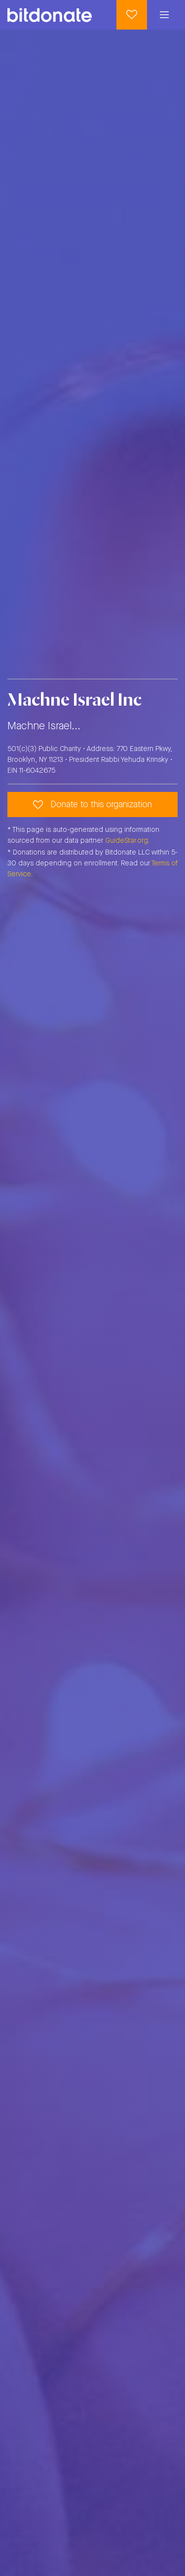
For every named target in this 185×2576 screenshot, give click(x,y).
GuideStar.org (126, 841)
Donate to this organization (92, 804)
